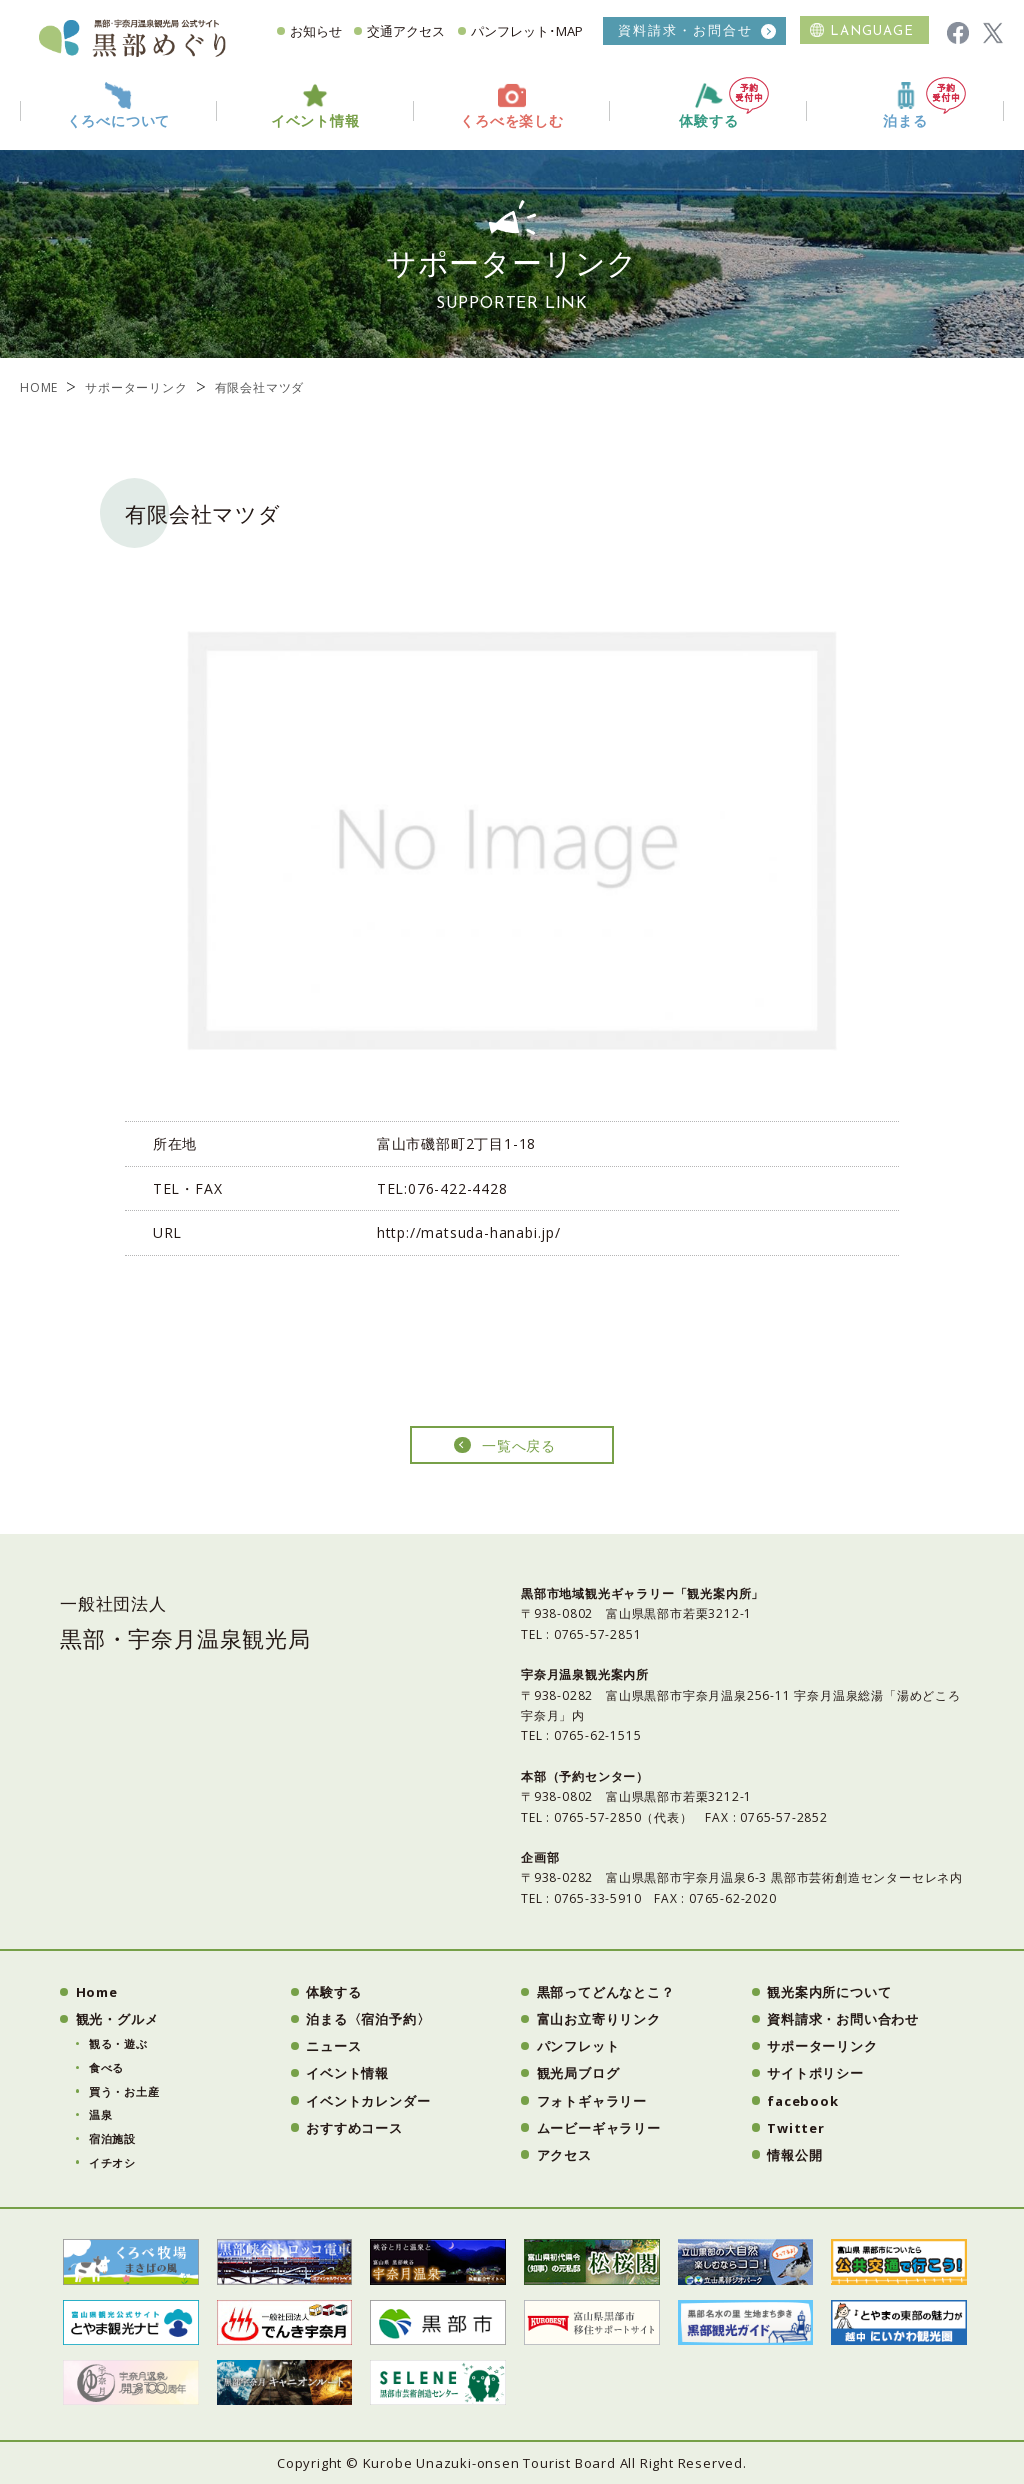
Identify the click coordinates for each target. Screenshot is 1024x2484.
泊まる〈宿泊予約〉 (368, 2019)
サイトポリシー (815, 2073)
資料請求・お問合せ (685, 30)
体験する (724, 103)
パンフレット (578, 2046)
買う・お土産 (124, 2091)
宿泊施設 (112, 2138)
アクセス (564, 2155)
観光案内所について (829, 1992)
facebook (802, 2101)
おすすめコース (354, 2128)
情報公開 (794, 2155)
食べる (106, 2067)
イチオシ (112, 2162)
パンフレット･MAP (527, 31)
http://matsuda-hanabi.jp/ (469, 1232)
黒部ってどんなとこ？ (606, 1992)
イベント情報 (347, 2073)
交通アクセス (406, 31)
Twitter (796, 2128)
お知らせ (316, 31)
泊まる (924, 103)
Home (97, 1992)
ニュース (333, 2046)
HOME (39, 387)
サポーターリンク (136, 387)
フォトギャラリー (592, 2101)
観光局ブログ (578, 2073)
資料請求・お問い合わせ (843, 2019)
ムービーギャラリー (599, 2128)
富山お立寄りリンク (599, 2019)
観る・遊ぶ (118, 2043)
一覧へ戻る (519, 1445)
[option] (512, 841)
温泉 (101, 2114)
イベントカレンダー (368, 2101)
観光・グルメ (117, 2019)
